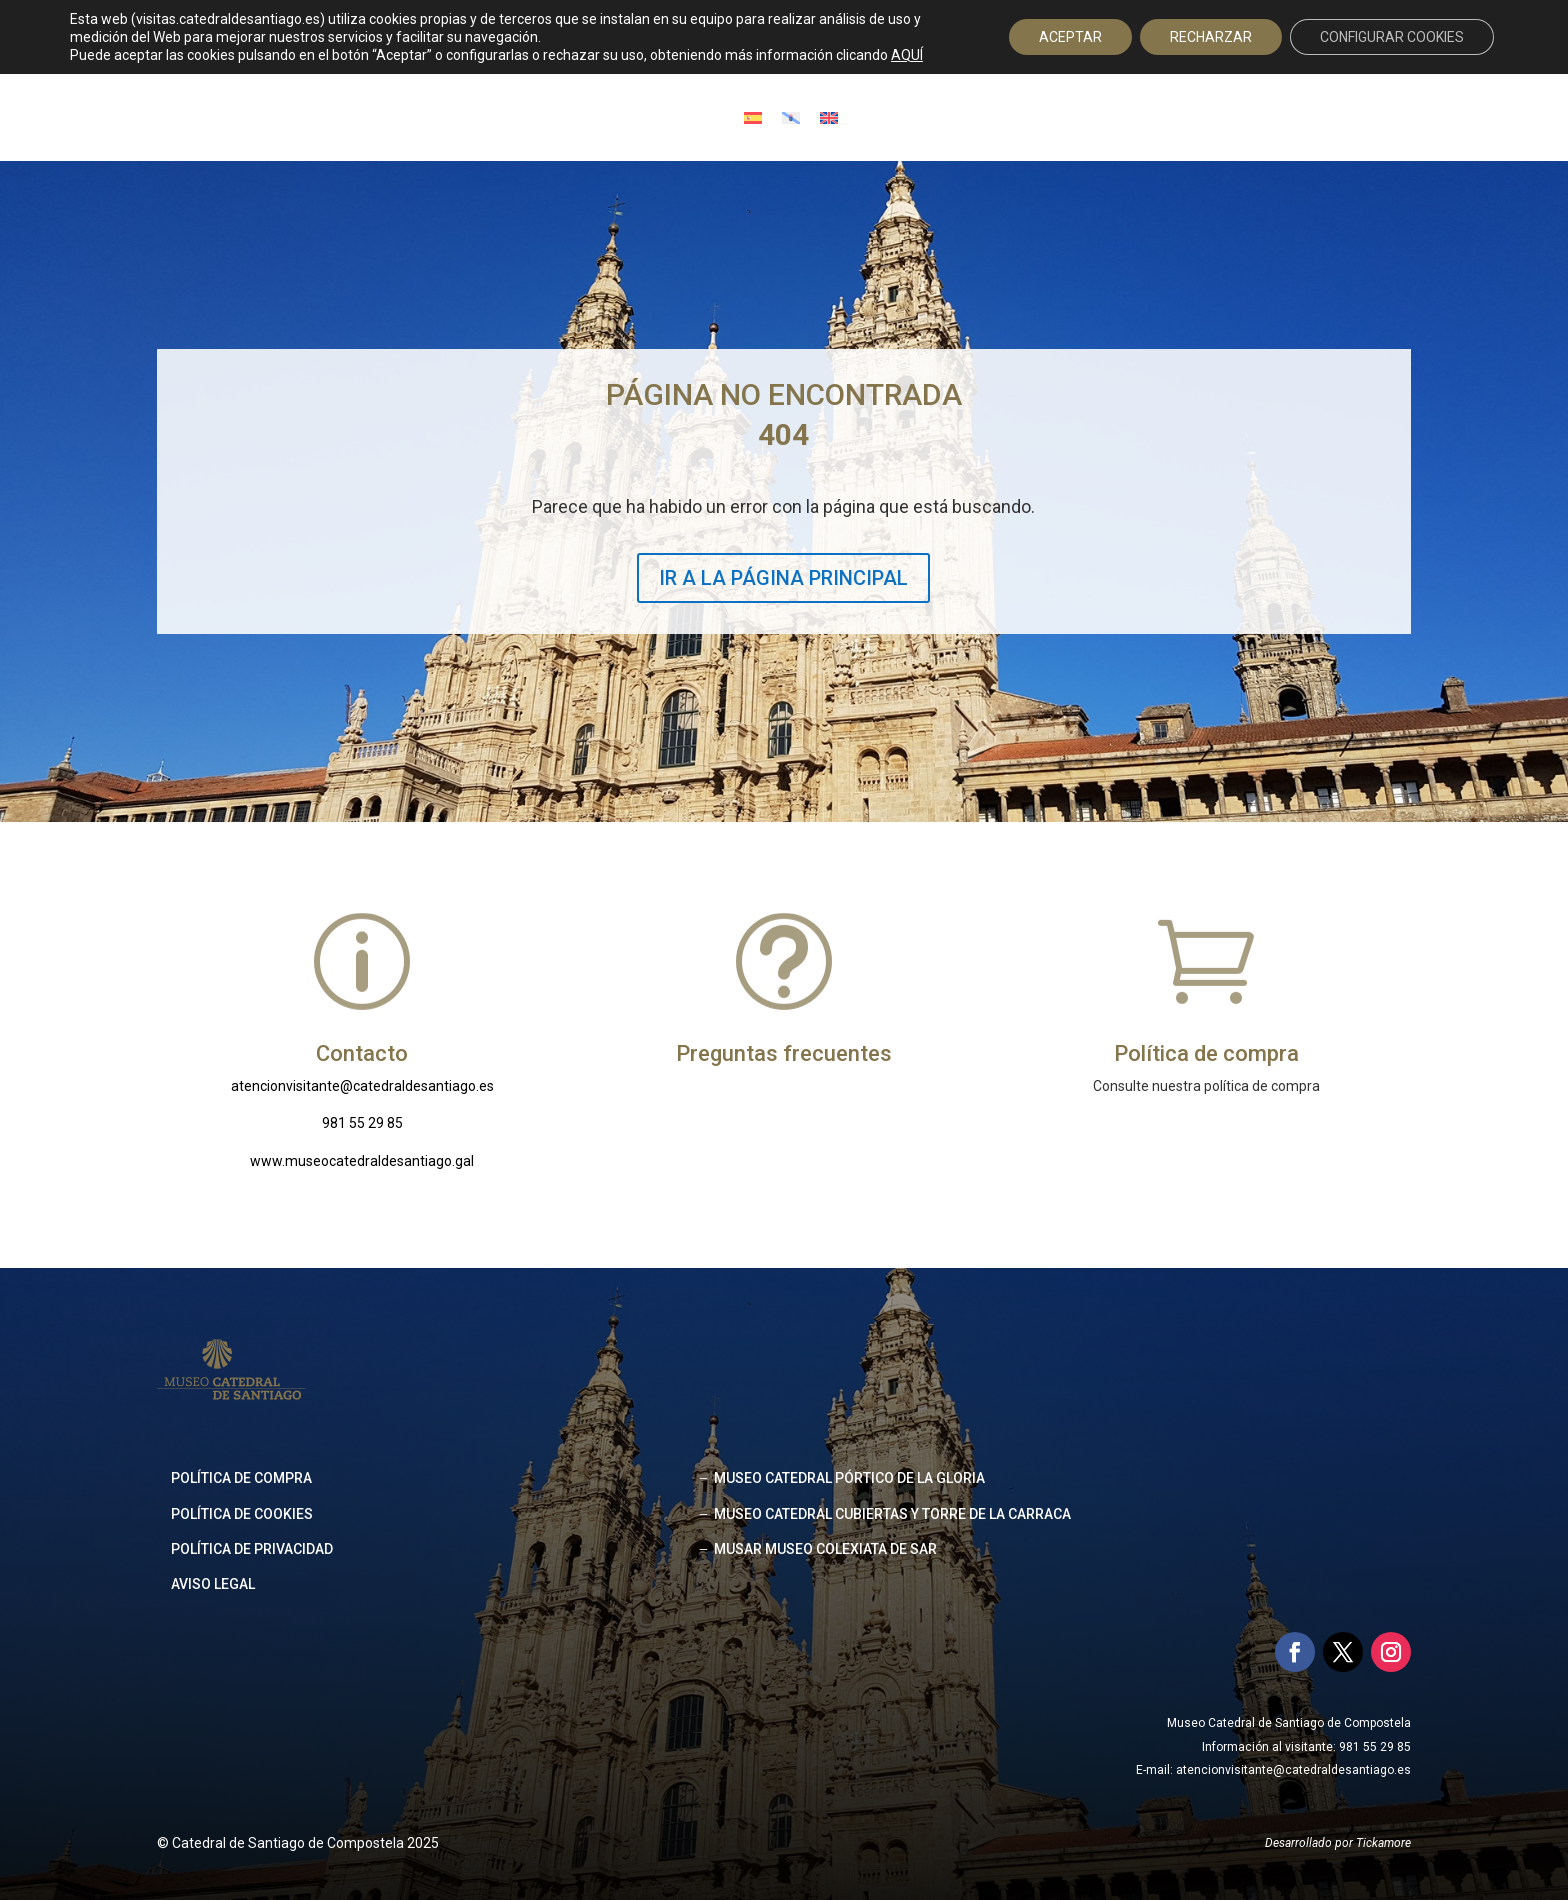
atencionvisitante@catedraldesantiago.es (362, 1086)
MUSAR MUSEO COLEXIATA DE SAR (825, 1549)
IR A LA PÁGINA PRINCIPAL (783, 578)
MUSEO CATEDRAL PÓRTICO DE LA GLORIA (849, 1478)
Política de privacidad (252, 1549)
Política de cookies (242, 1514)
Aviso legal (213, 1584)
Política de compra (241, 1478)
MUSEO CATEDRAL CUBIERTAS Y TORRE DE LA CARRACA (892, 1514)
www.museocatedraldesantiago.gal (362, 1161)
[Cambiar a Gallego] (791, 117)
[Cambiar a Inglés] (829, 117)
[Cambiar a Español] (753, 117)
